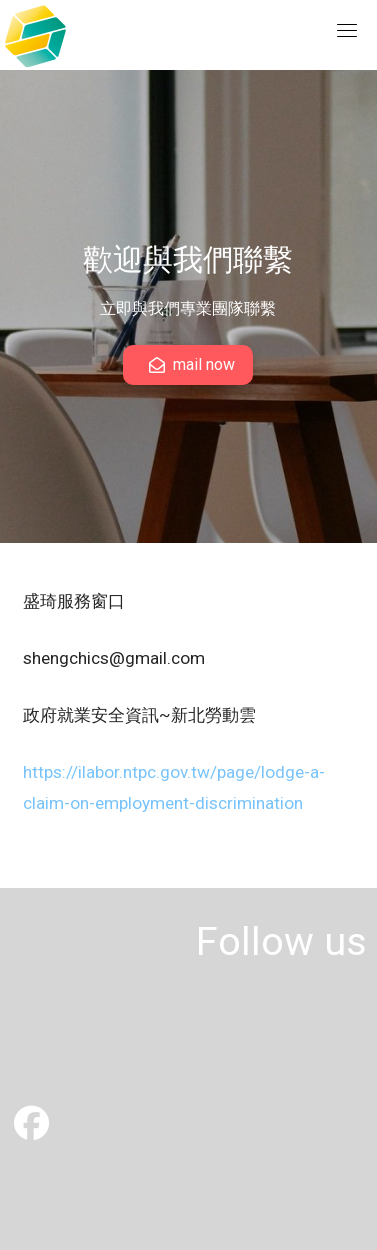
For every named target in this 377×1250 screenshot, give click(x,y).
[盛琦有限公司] (31, 1130)
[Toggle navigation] (347, 30)
